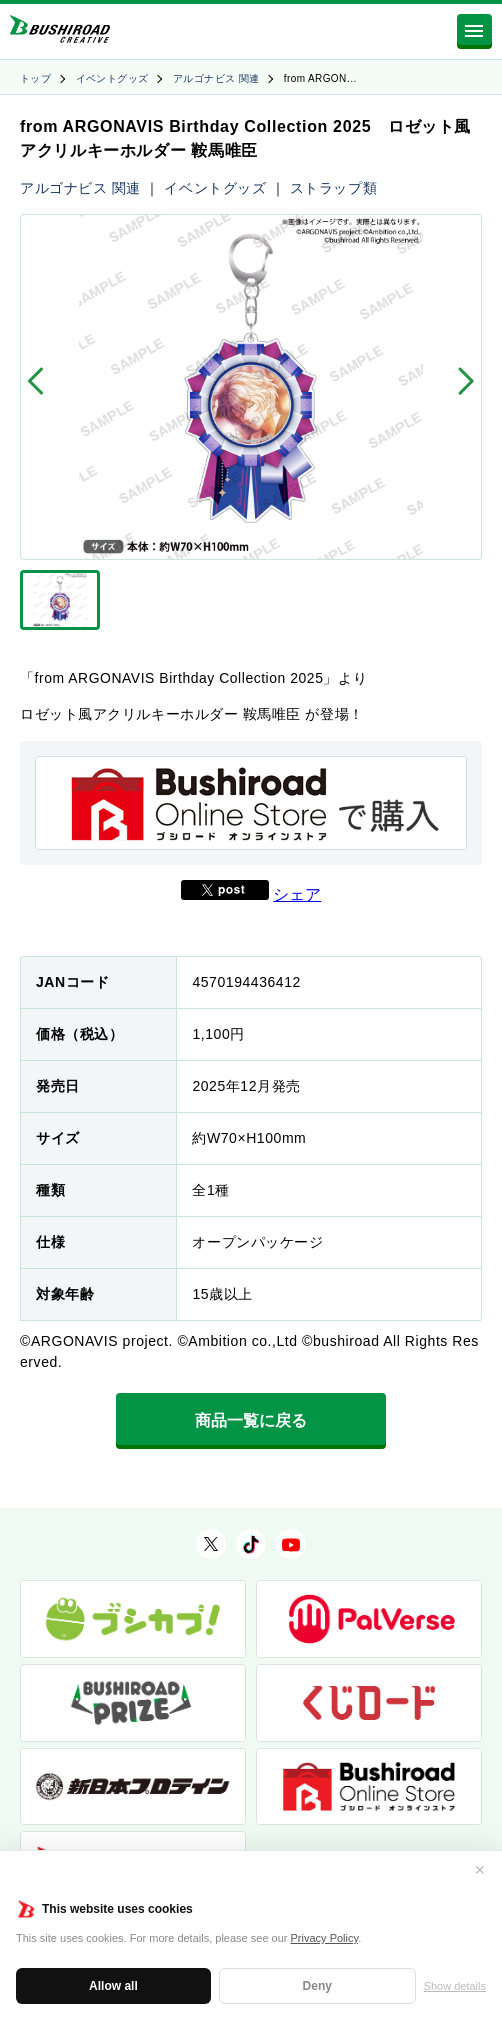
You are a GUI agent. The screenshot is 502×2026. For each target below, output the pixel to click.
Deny (317, 1986)
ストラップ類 (333, 188)
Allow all (113, 1986)
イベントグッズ (112, 78)
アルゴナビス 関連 (216, 78)
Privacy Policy (325, 1938)
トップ (35, 78)
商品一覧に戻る (251, 1420)
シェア (297, 894)
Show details (455, 1986)
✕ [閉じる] (480, 1870)
